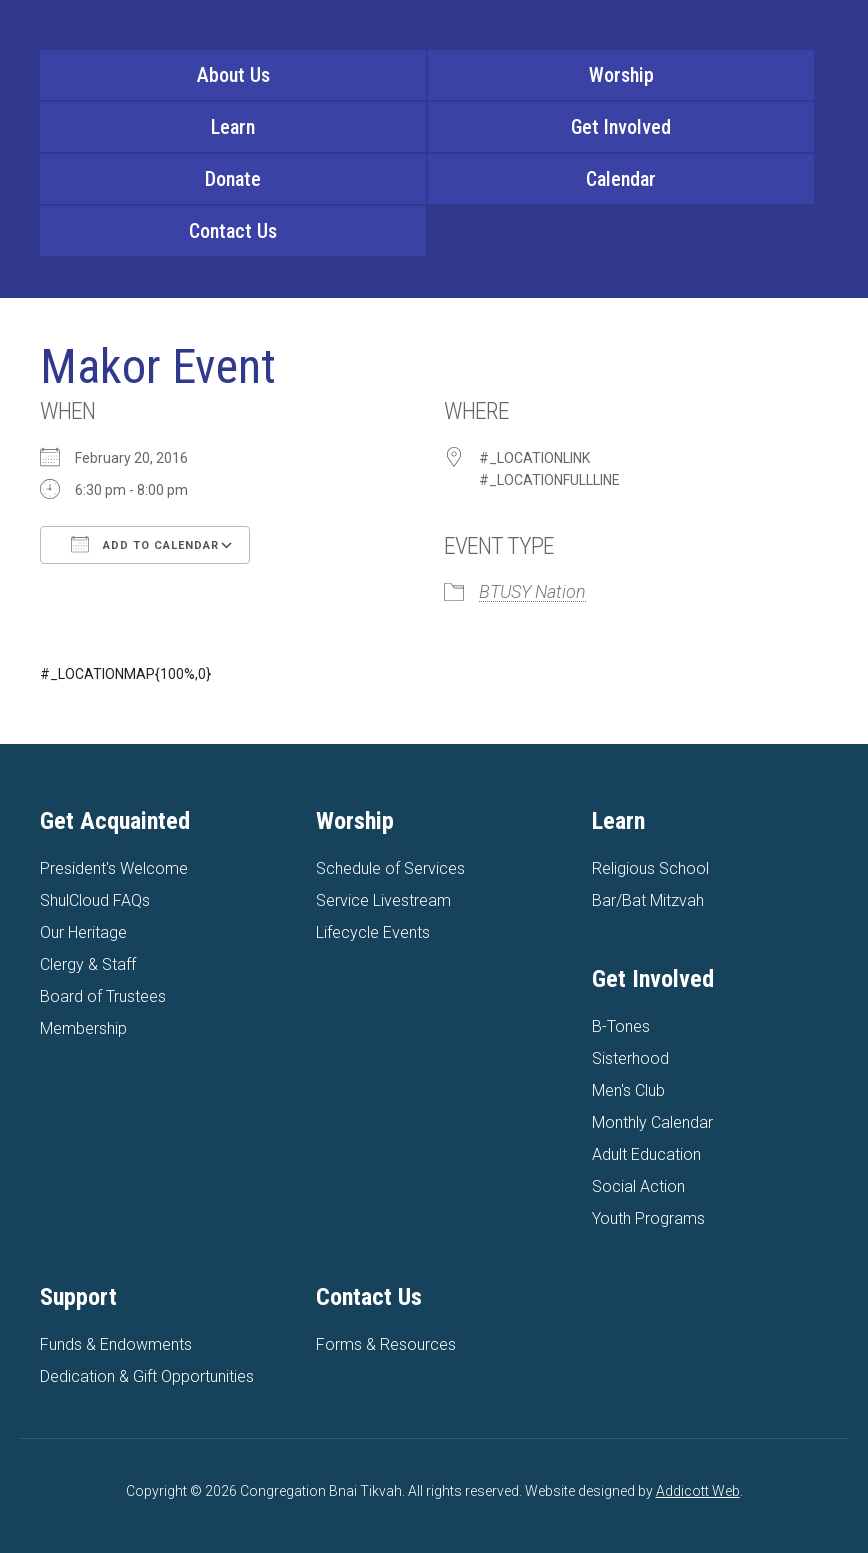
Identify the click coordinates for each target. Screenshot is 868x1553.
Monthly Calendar (652, 1122)
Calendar (621, 179)
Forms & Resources (386, 1344)
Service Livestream (383, 900)
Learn (233, 127)
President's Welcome (114, 868)
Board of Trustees (103, 996)
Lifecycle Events (373, 932)
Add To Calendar (145, 544)
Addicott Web (698, 1491)
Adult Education (646, 1154)
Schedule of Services (390, 868)
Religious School (650, 868)
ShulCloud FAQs (95, 900)
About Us (233, 75)
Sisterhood (630, 1058)
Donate (233, 179)
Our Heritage (83, 932)
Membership (83, 1028)
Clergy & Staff (88, 964)
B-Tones (621, 1026)
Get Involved (621, 127)
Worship (621, 75)
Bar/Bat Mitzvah (648, 900)
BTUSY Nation (532, 591)
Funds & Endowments (116, 1344)
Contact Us (233, 231)
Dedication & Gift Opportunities (147, 1376)
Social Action (638, 1186)
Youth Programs (648, 1218)
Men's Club (628, 1090)
